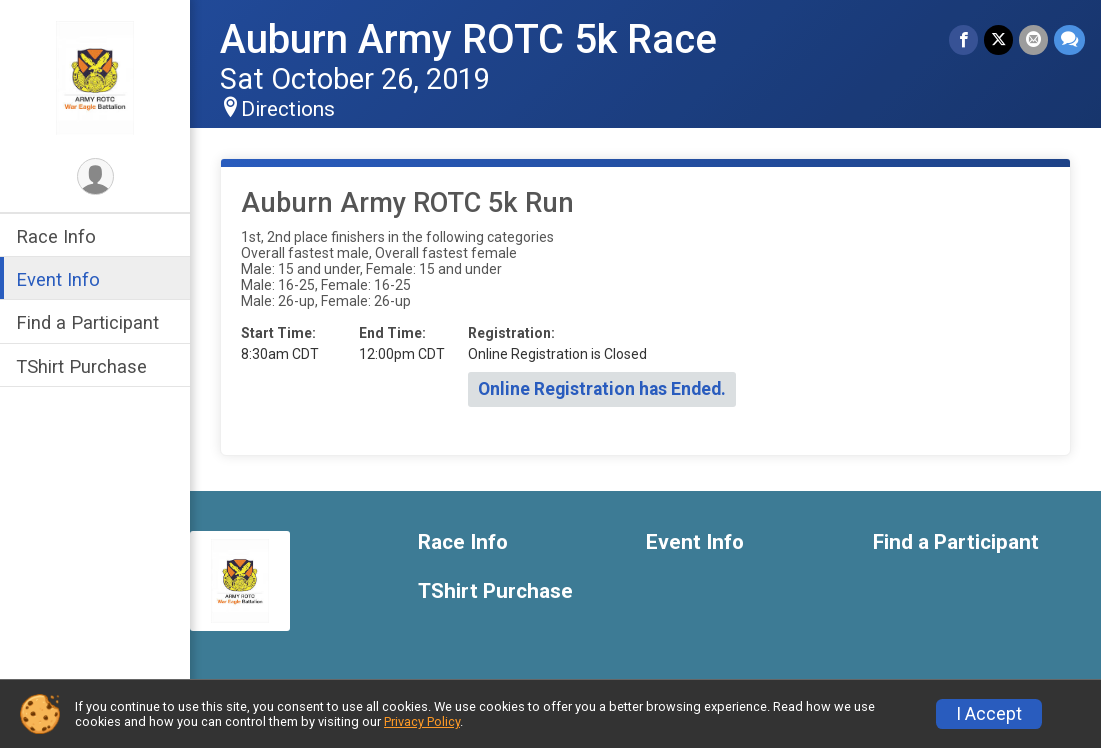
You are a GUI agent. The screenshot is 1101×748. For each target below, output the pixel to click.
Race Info (56, 236)
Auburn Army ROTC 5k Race (468, 39)
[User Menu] (95, 176)
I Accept (989, 714)
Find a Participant (87, 322)
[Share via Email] (1033, 39)
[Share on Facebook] (963, 39)
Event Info (58, 279)
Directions (288, 109)
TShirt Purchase (81, 366)
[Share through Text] (1069, 39)
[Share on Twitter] (998, 39)
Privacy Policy (422, 721)
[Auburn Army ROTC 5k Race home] (95, 77)
